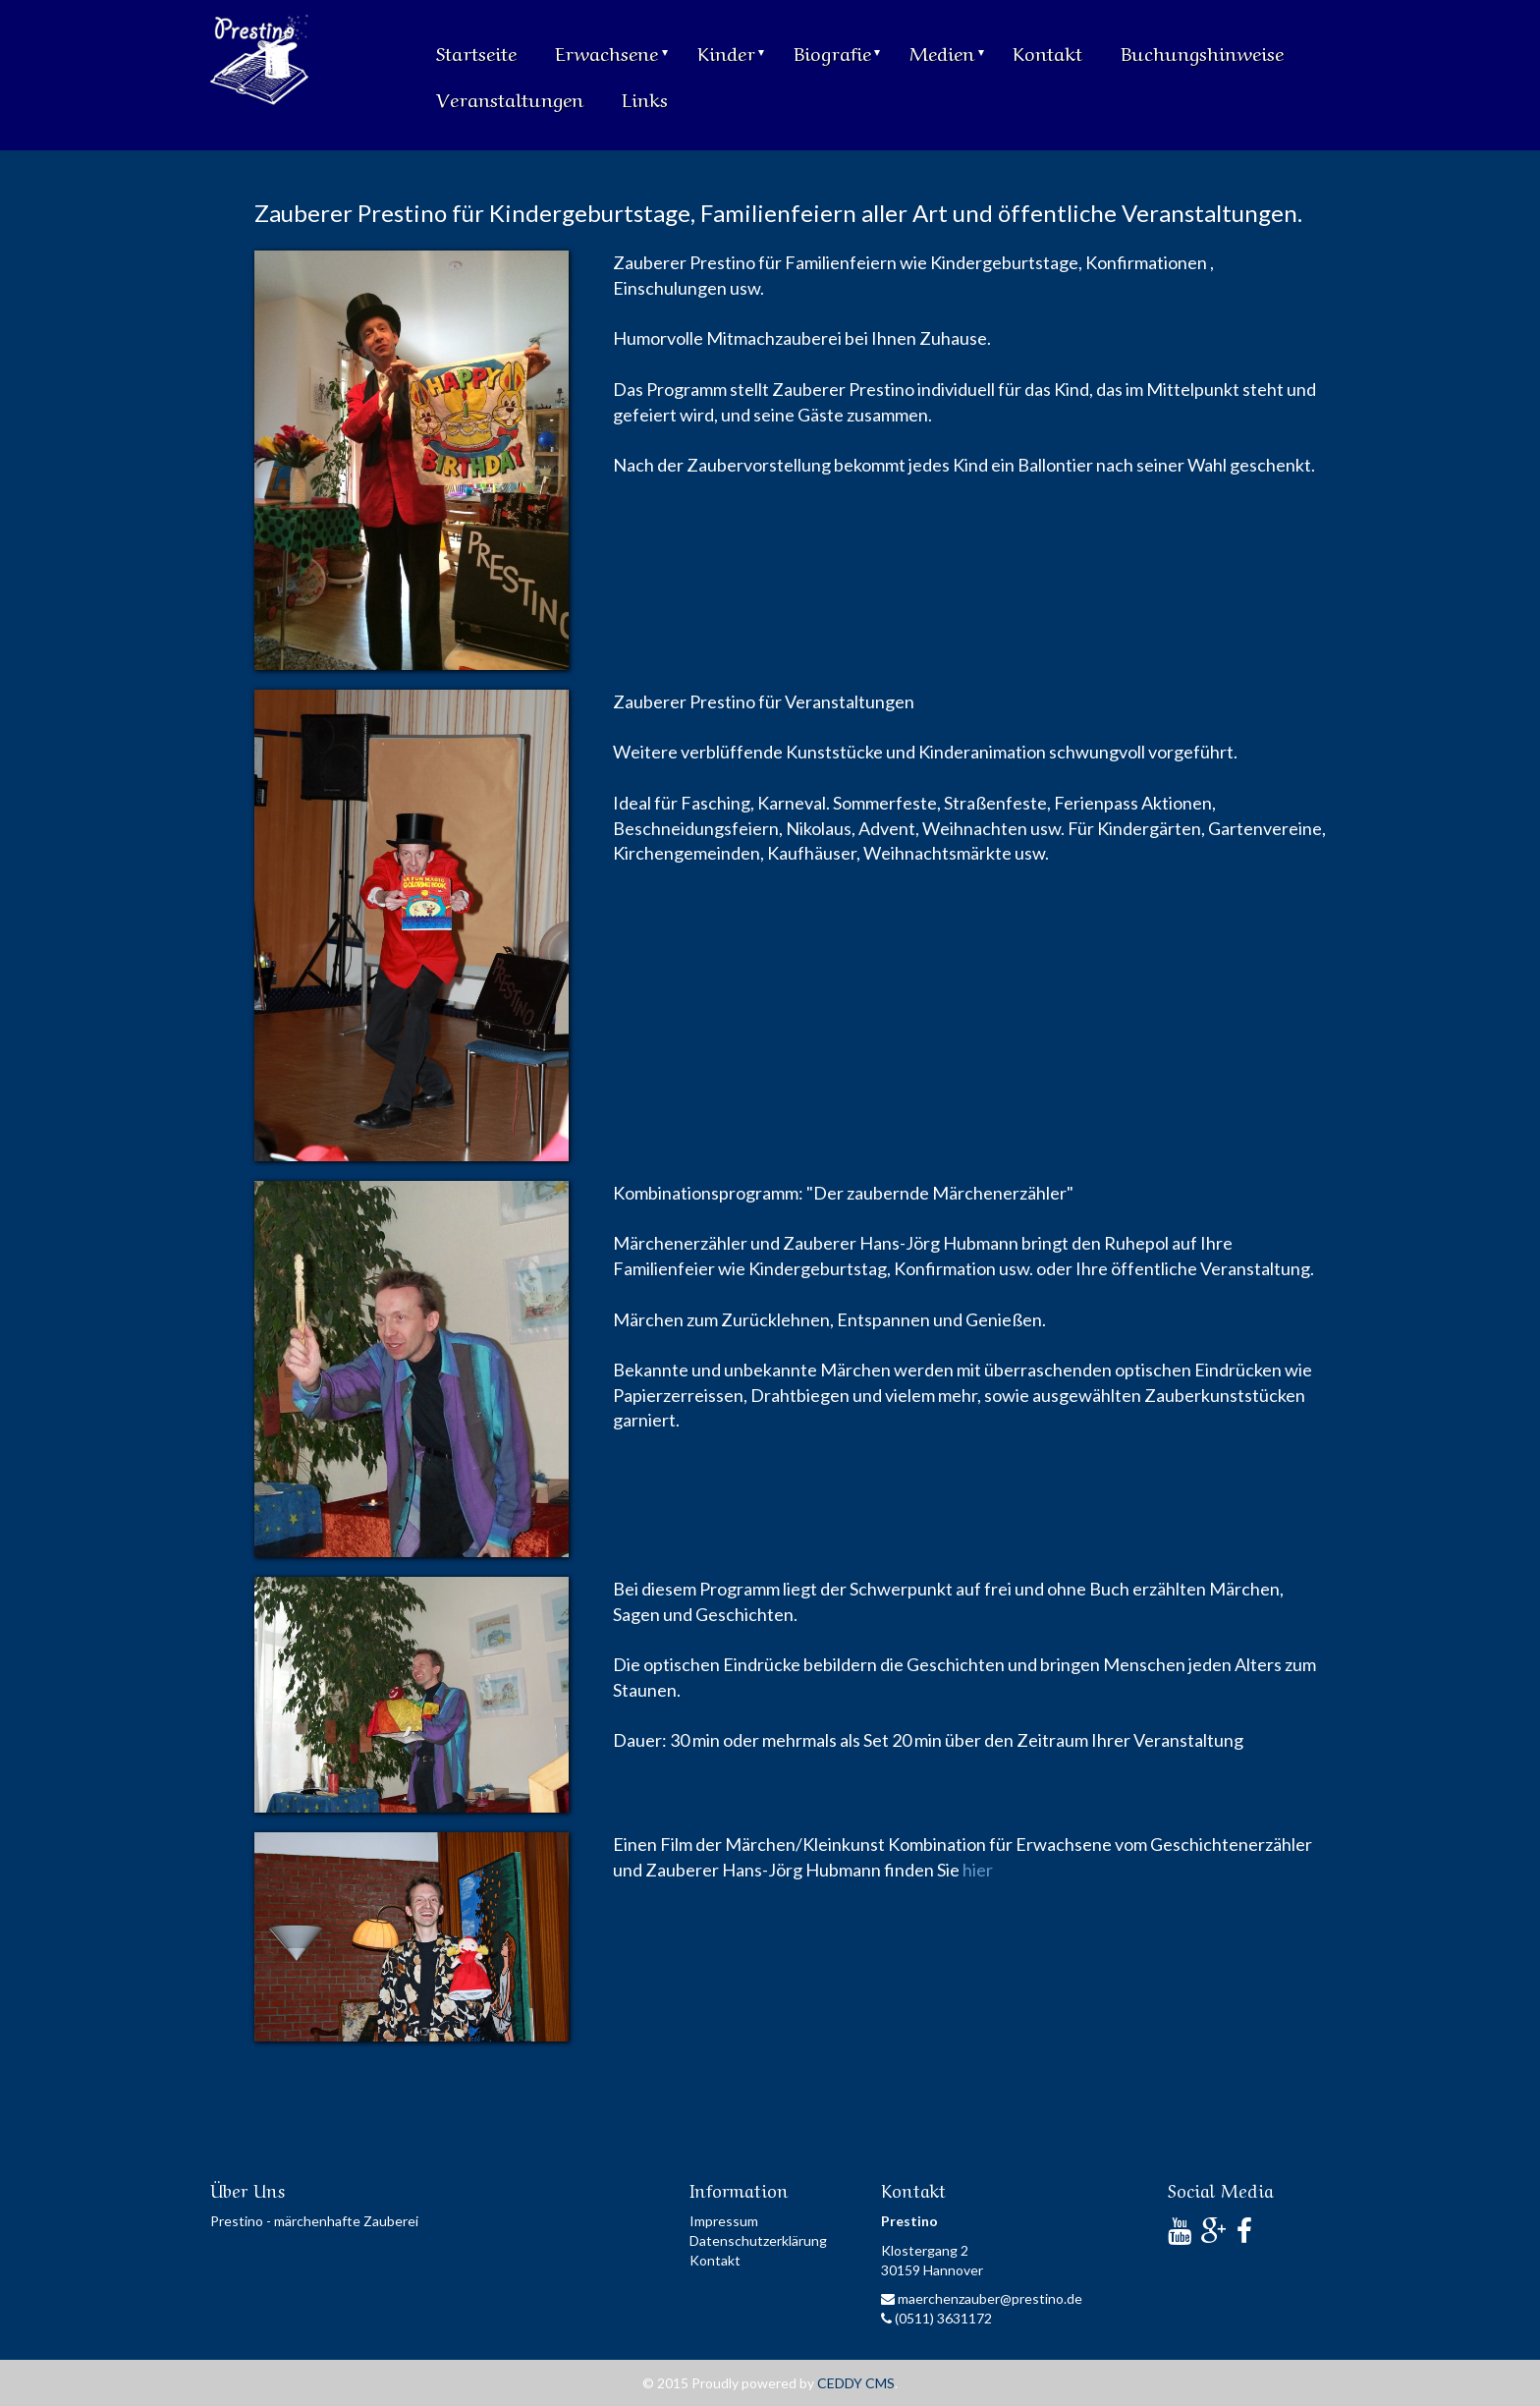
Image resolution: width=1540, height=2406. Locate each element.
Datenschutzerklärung (758, 2240)
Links (645, 98)
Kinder (731, 51)
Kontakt (1047, 51)
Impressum (723, 2220)
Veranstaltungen (509, 98)
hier (977, 1869)
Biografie (837, 51)
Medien (946, 51)
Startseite (476, 51)
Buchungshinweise (1202, 51)
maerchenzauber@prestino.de (981, 2298)
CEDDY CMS (856, 2383)
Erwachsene (611, 51)
